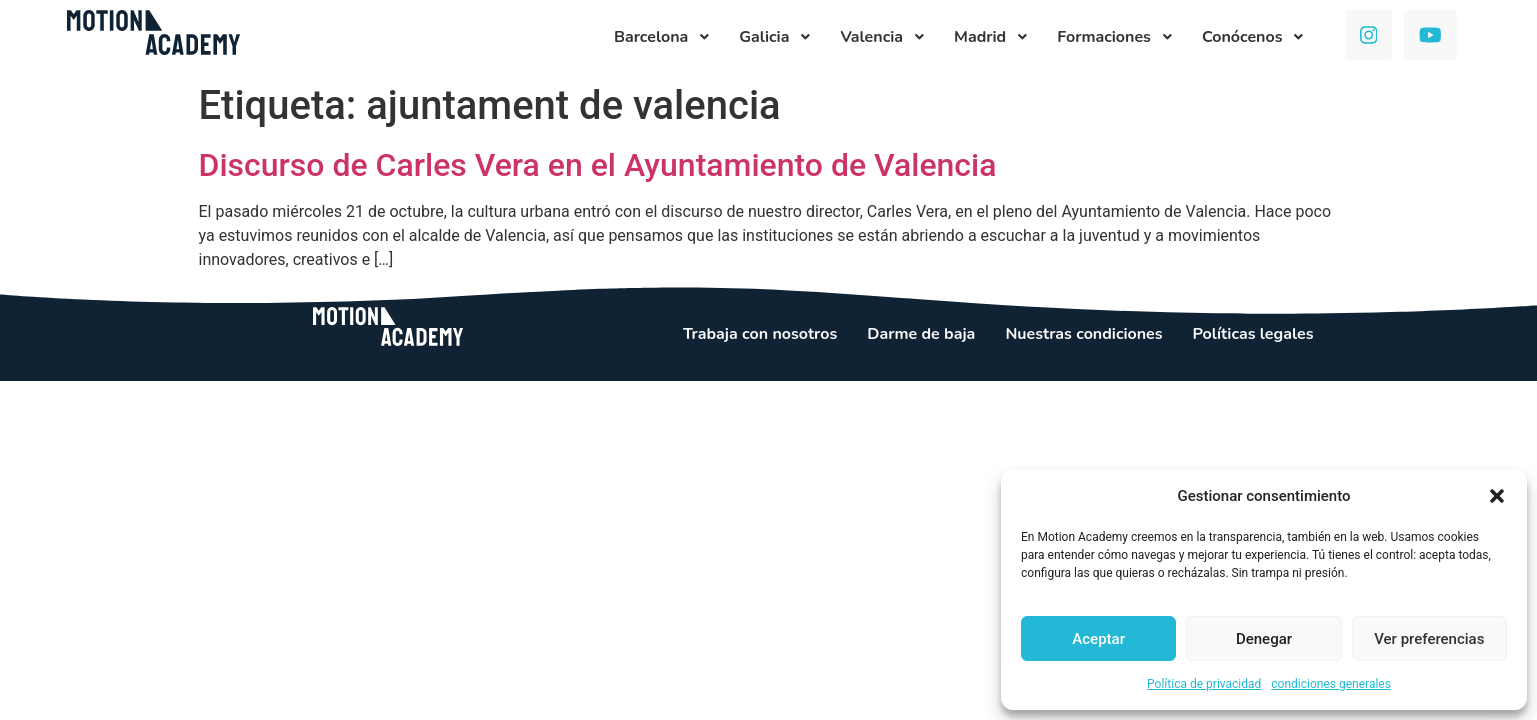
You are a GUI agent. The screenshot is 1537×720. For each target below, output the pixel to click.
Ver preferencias (1429, 639)
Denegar (1264, 639)
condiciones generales (1331, 684)
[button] (1497, 496)
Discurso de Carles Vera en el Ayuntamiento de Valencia (598, 165)
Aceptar (1098, 639)
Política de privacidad (1204, 684)
